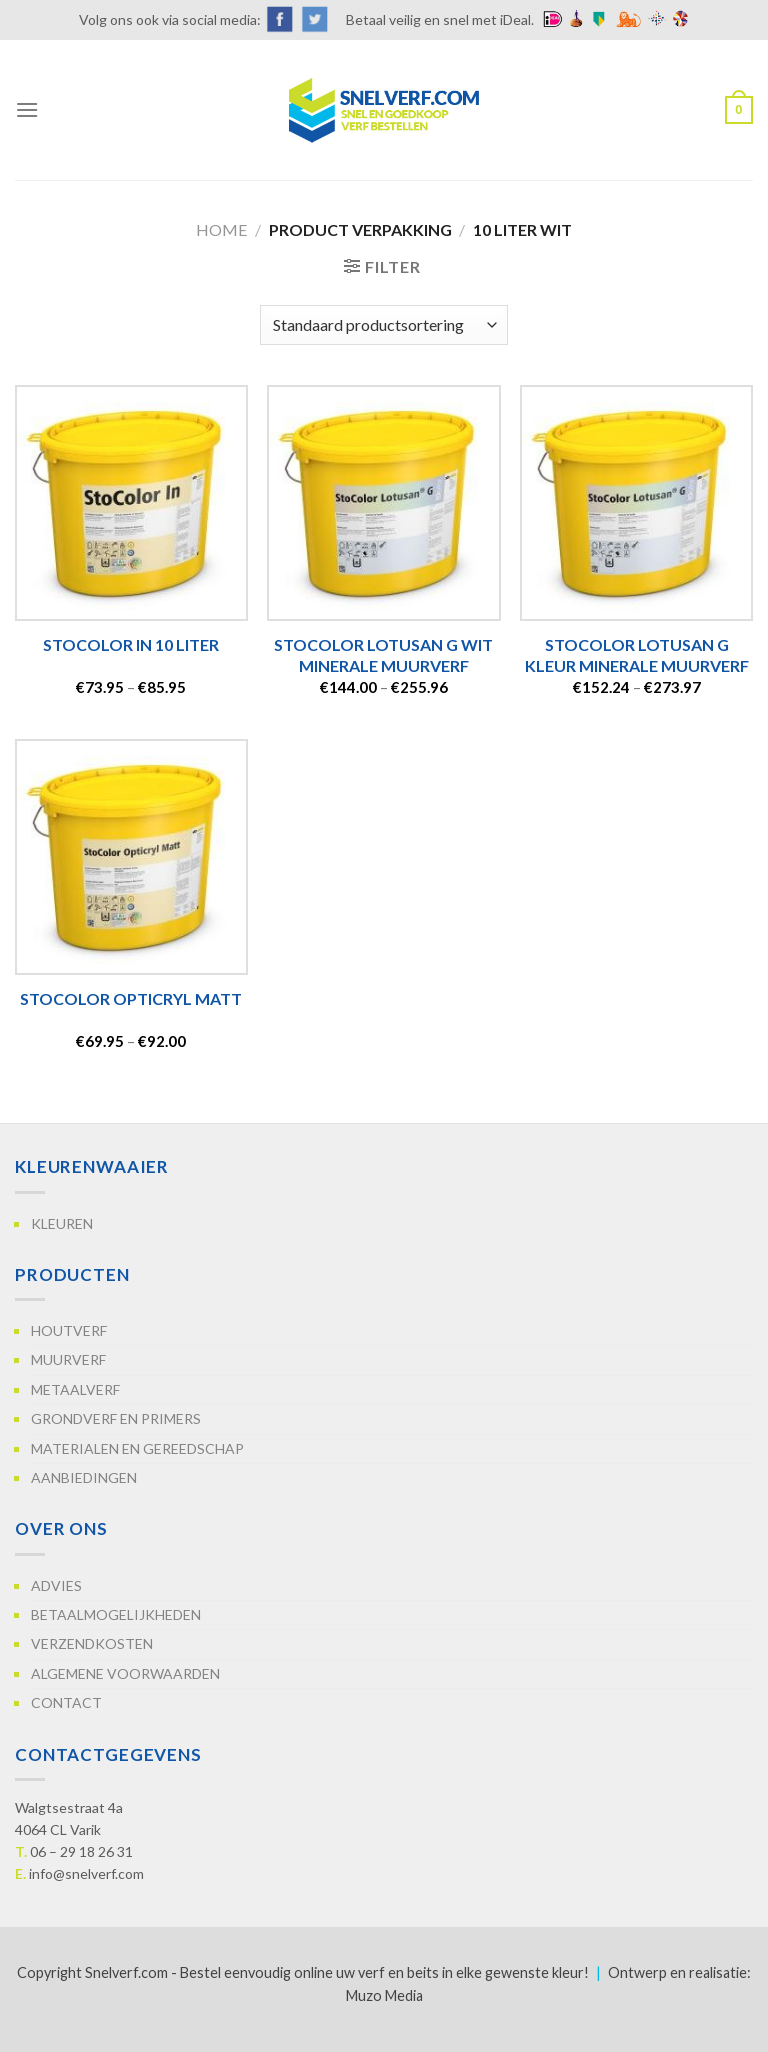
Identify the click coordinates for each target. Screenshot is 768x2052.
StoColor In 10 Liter (131, 644)
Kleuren (62, 1223)
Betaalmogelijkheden (116, 1614)
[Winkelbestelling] (384, 325)
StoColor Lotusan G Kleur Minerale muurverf (637, 655)
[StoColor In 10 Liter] (131, 503)
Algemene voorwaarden (125, 1673)
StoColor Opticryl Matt (131, 998)
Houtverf (69, 1330)
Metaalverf (75, 1389)
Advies (56, 1585)
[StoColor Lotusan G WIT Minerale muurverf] (383, 503)
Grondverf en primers (116, 1418)
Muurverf (68, 1359)
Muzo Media (384, 1995)
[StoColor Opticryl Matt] (131, 857)
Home (221, 229)
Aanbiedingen (84, 1477)
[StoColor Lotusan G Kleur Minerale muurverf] (636, 503)
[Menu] (27, 109)
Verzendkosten (92, 1643)
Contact (66, 1702)
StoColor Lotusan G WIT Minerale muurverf (383, 655)
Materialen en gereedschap (137, 1448)
